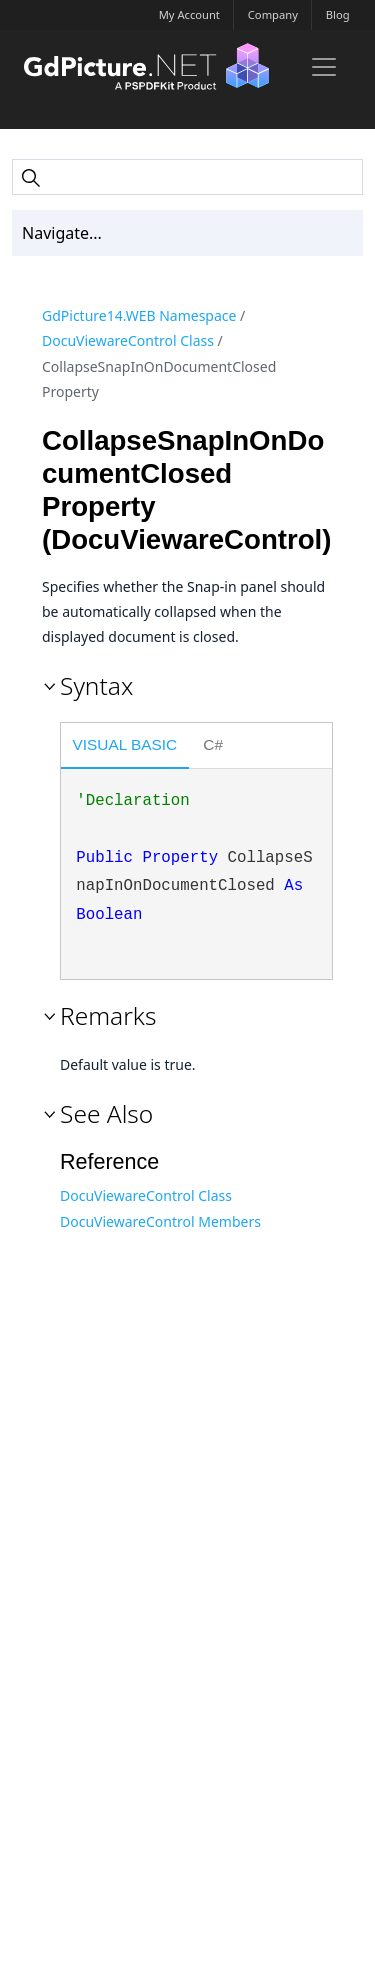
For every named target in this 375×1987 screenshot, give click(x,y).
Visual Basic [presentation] (125, 744)
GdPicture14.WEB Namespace (139, 315)
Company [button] (273, 14)
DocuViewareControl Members (160, 1221)
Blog (338, 14)
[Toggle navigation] (324, 67)
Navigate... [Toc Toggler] (62, 233)
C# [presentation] (213, 744)
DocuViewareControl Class (128, 340)
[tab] (125, 747)
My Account (189, 14)
